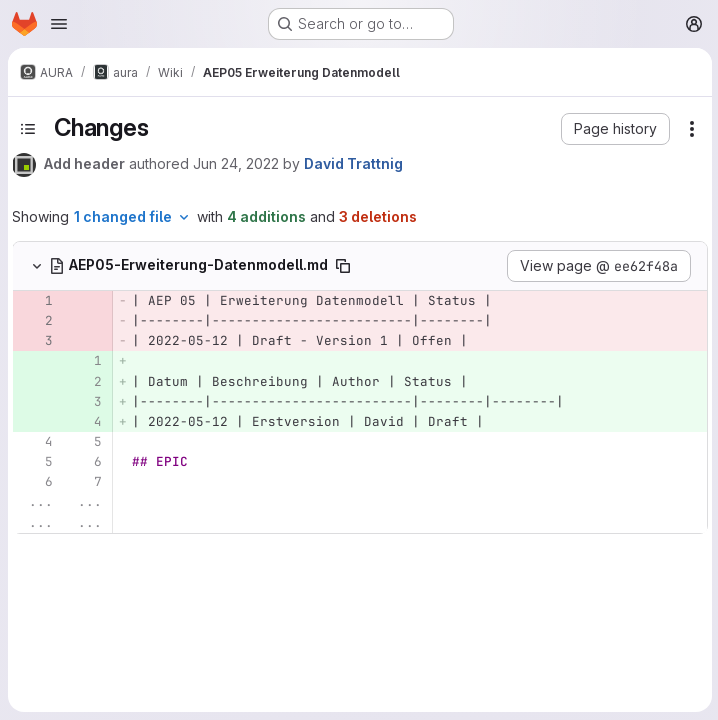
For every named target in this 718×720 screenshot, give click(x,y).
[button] (613, 129)
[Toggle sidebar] (28, 129)
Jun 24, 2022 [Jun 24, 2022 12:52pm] (236, 163)
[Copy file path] (343, 266)
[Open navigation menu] (59, 24)
